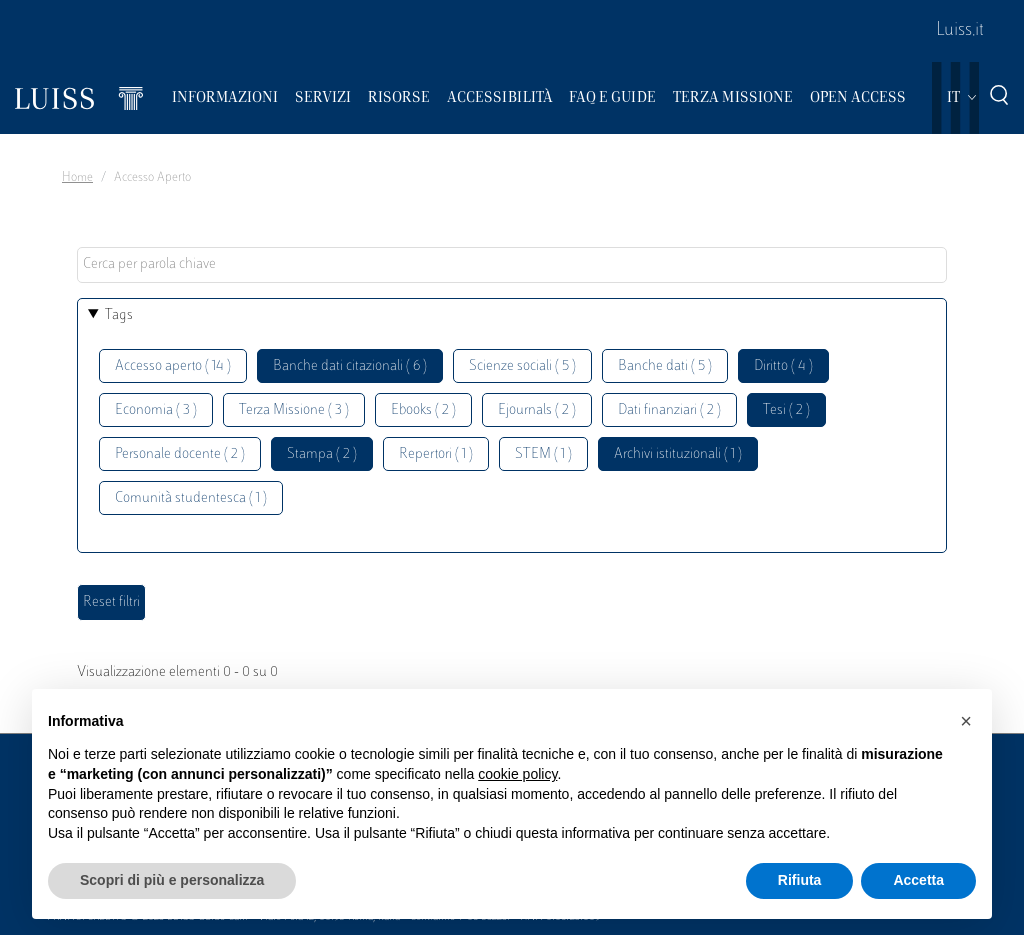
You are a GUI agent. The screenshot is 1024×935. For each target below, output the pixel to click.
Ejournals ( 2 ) (537, 410)
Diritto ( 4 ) (783, 366)
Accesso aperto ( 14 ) (173, 366)
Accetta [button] (918, 880)
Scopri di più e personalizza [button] (172, 880)
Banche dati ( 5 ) (665, 366)
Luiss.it (960, 31)
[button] (966, 721)
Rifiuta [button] (800, 880)
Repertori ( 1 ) (436, 454)
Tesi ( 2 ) (786, 410)
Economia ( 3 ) (156, 410)
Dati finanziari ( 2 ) (669, 410)
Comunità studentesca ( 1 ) (191, 498)
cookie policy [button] (517, 774)
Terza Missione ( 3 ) (294, 410)
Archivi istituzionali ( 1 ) (678, 454)
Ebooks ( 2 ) (423, 410)
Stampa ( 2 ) (322, 454)
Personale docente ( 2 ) (180, 454)
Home (77, 178)
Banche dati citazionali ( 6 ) (350, 366)
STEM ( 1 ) (543, 454)
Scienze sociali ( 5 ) (522, 366)
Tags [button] (119, 315)
